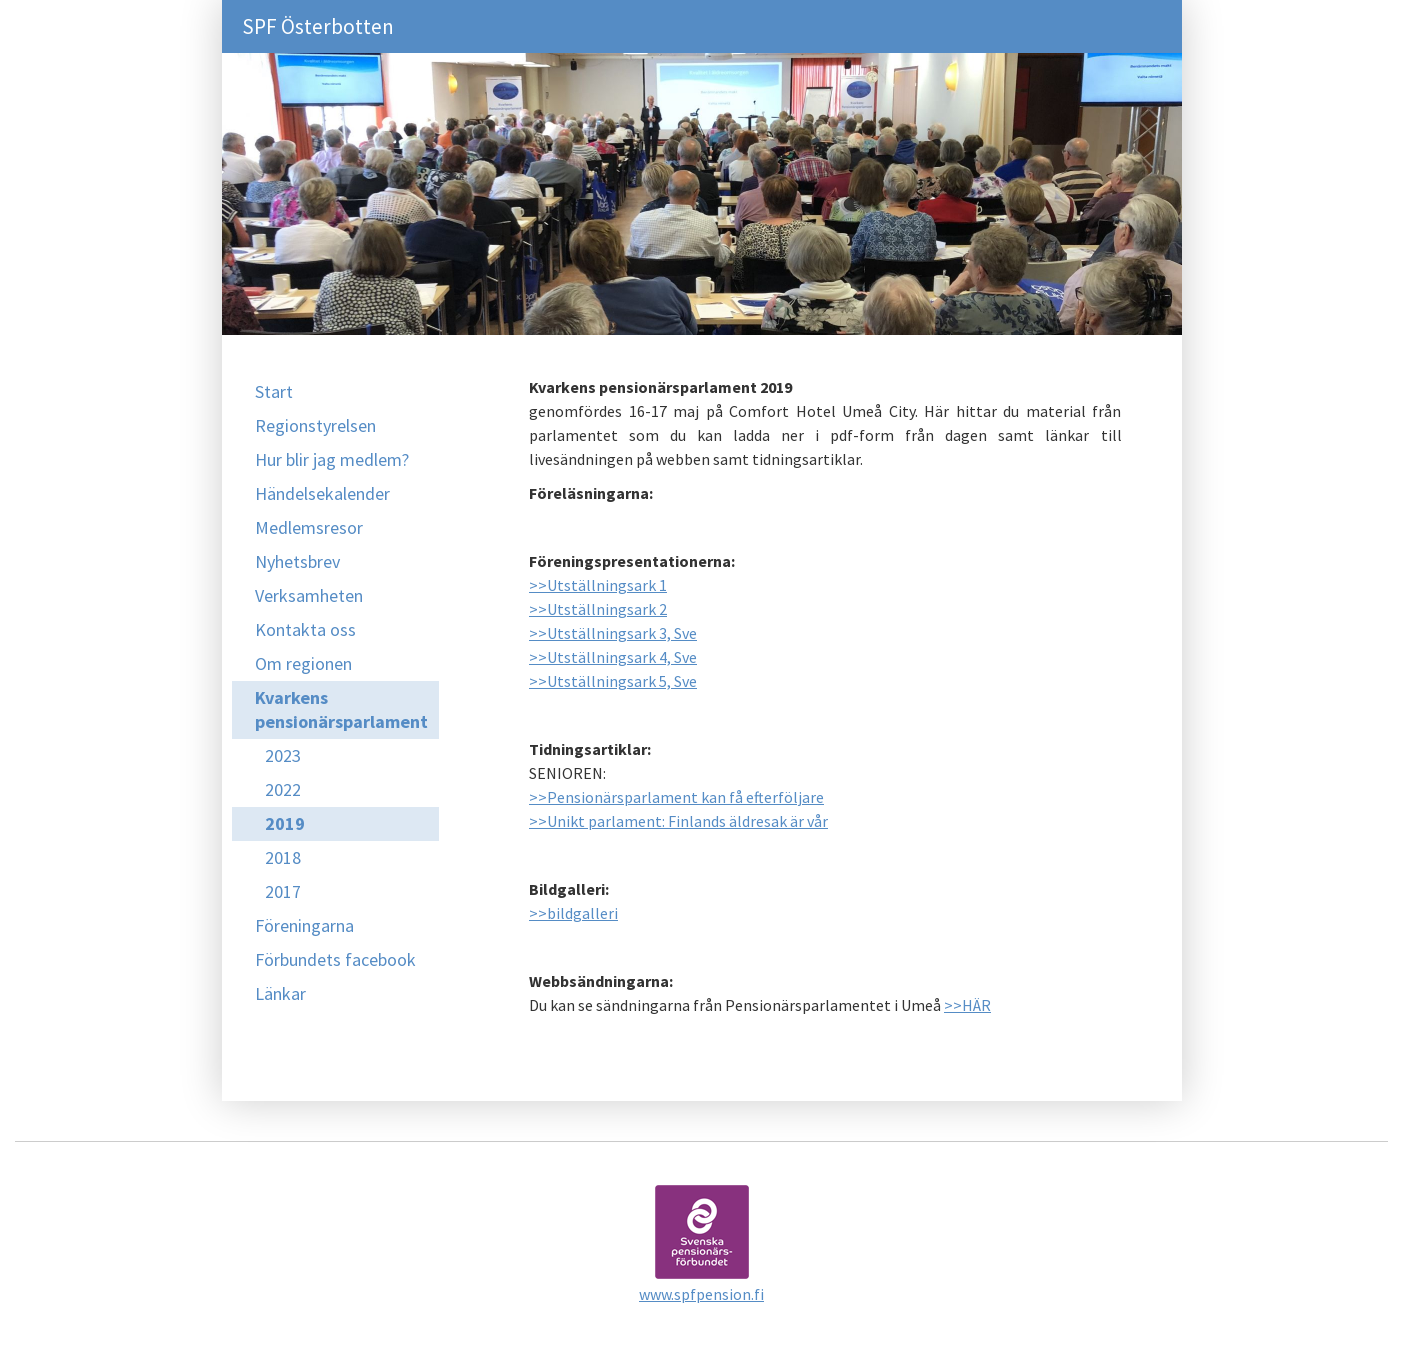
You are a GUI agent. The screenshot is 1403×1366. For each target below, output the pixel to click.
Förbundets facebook (335, 959)
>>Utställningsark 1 (598, 585)
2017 (283, 891)
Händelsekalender (322, 493)
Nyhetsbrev (297, 561)
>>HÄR (967, 1005)
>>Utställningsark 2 (598, 609)
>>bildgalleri (573, 913)
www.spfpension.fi (701, 1294)
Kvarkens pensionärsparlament (341, 709)
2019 (285, 823)
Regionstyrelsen (315, 425)
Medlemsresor (309, 527)
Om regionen (303, 663)
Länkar (280, 993)
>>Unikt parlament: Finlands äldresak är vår (678, 821)
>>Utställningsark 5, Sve (613, 681)
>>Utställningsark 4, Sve (613, 657)
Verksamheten (309, 595)
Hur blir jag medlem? (332, 459)
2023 (283, 755)
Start (274, 391)
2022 (283, 789)
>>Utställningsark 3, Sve (613, 633)
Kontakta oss (305, 629)
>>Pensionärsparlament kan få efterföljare (676, 797)
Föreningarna (304, 925)
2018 (283, 857)
